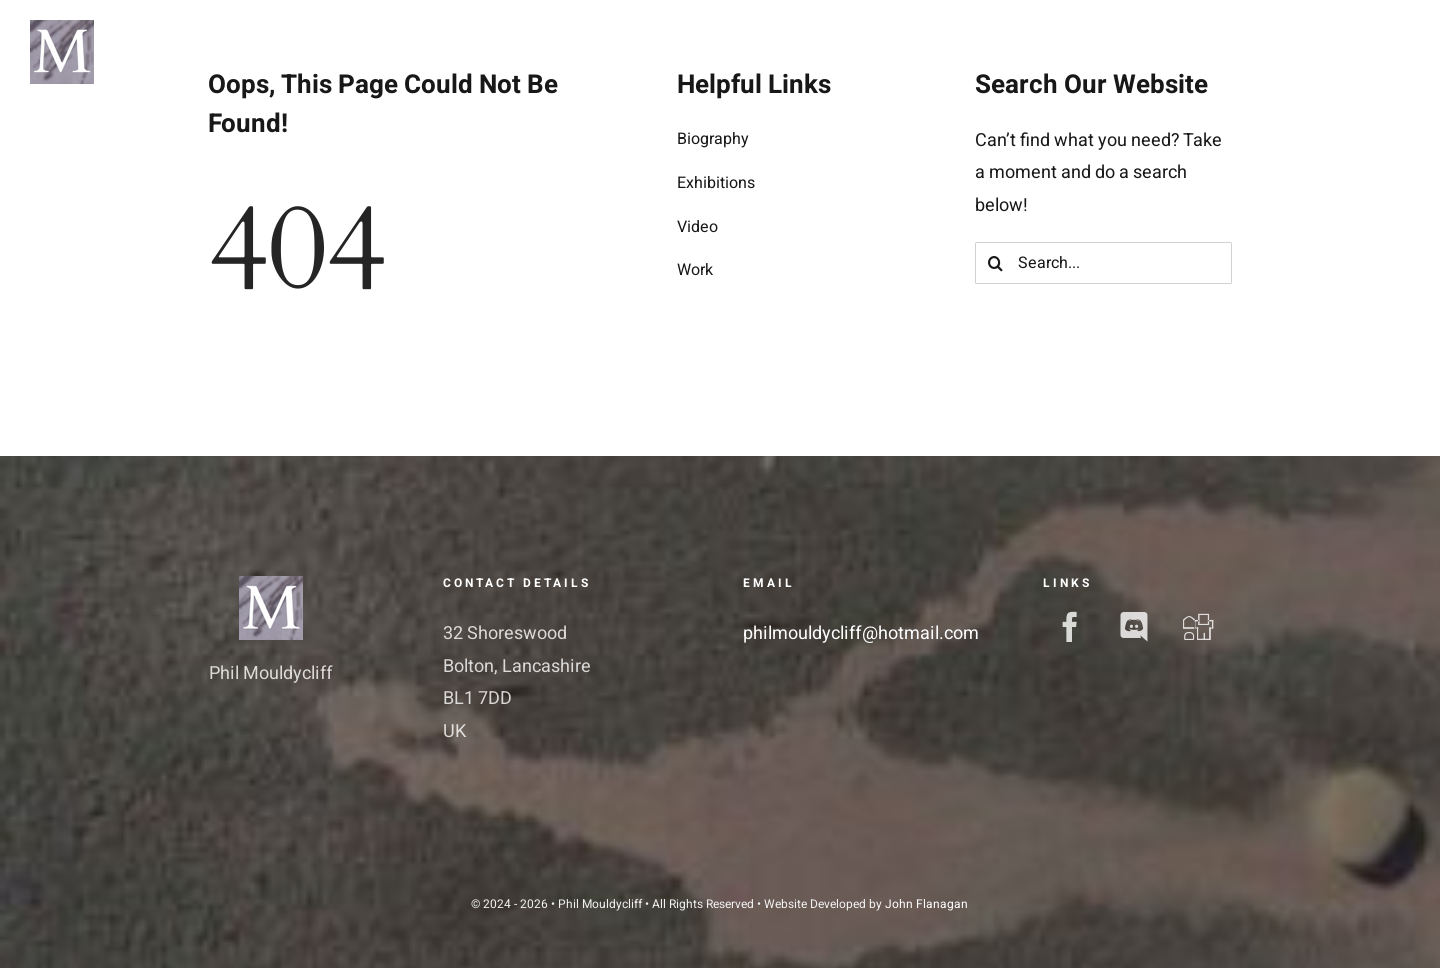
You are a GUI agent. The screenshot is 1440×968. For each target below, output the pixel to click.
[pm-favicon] (271, 584)
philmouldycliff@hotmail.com (861, 633)
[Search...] (1103, 263)
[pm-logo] (62, 28)
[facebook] (1070, 627)
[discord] (1134, 627)
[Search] (996, 263)
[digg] (1198, 627)
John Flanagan (926, 904)
